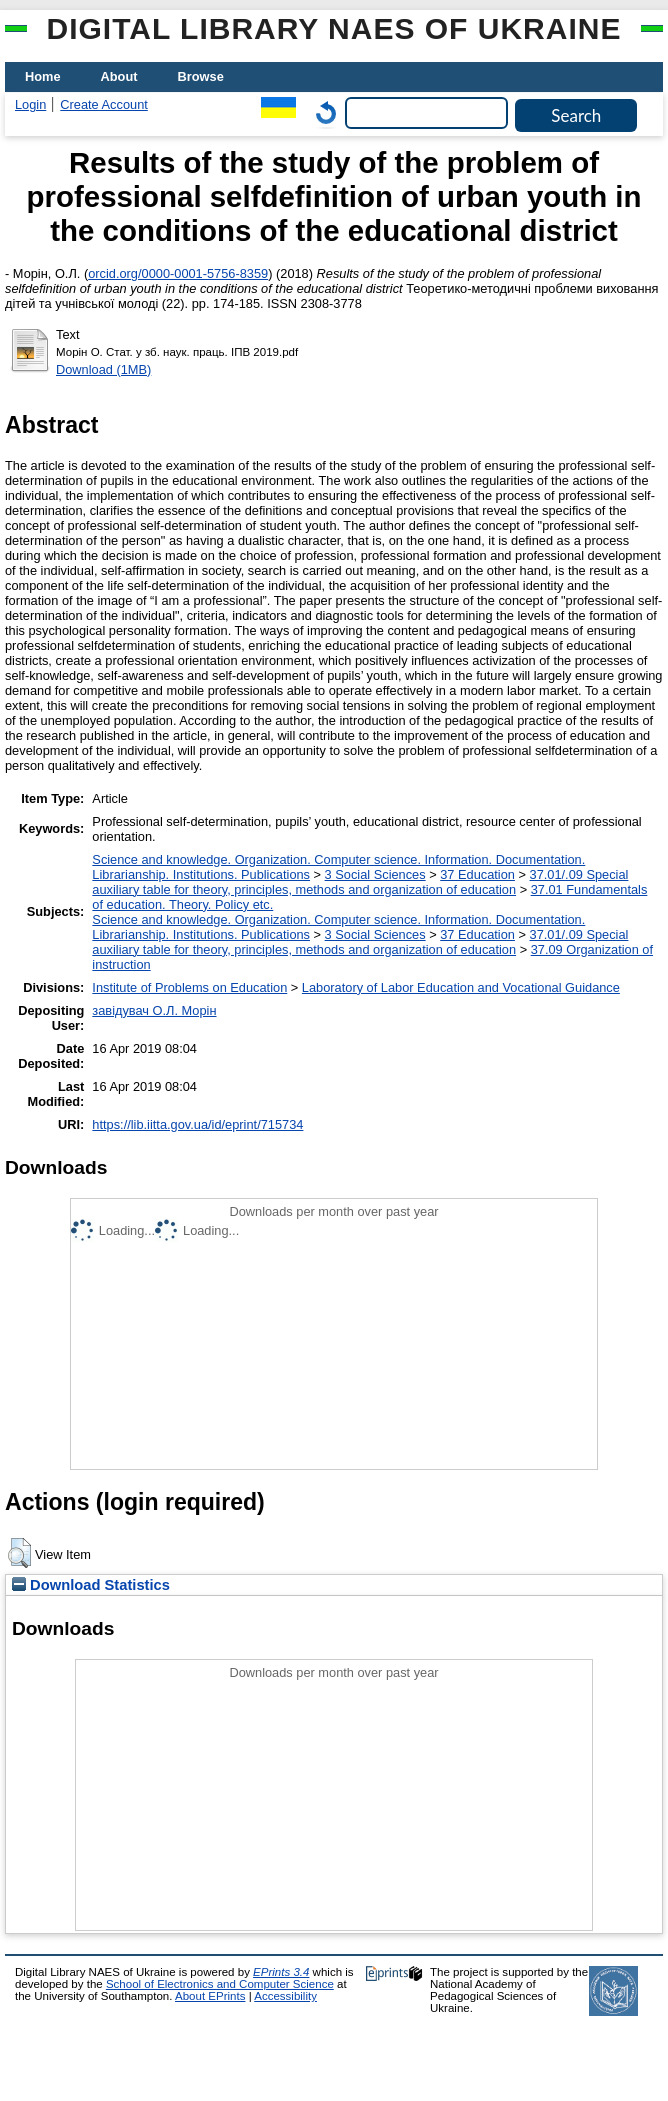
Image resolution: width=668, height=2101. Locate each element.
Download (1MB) (103, 369)
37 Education (477, 874)
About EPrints (210, 1996)
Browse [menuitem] (201, 76)
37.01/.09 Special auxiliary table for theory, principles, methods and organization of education (360, 882)
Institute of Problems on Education (189, 987)
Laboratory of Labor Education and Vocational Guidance (461, 987)
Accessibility (285, 1996)
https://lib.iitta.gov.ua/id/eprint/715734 (197, 1124)
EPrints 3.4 (281, 1972)
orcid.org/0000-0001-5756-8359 (178, 273)
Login (30, 104)
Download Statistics (91, 1585)
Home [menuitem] (43, 76)
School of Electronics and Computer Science (220, 1984)
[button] (19, 1553)
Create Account (104, 104)
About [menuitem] (119, 76)
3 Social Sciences (375, 874)
